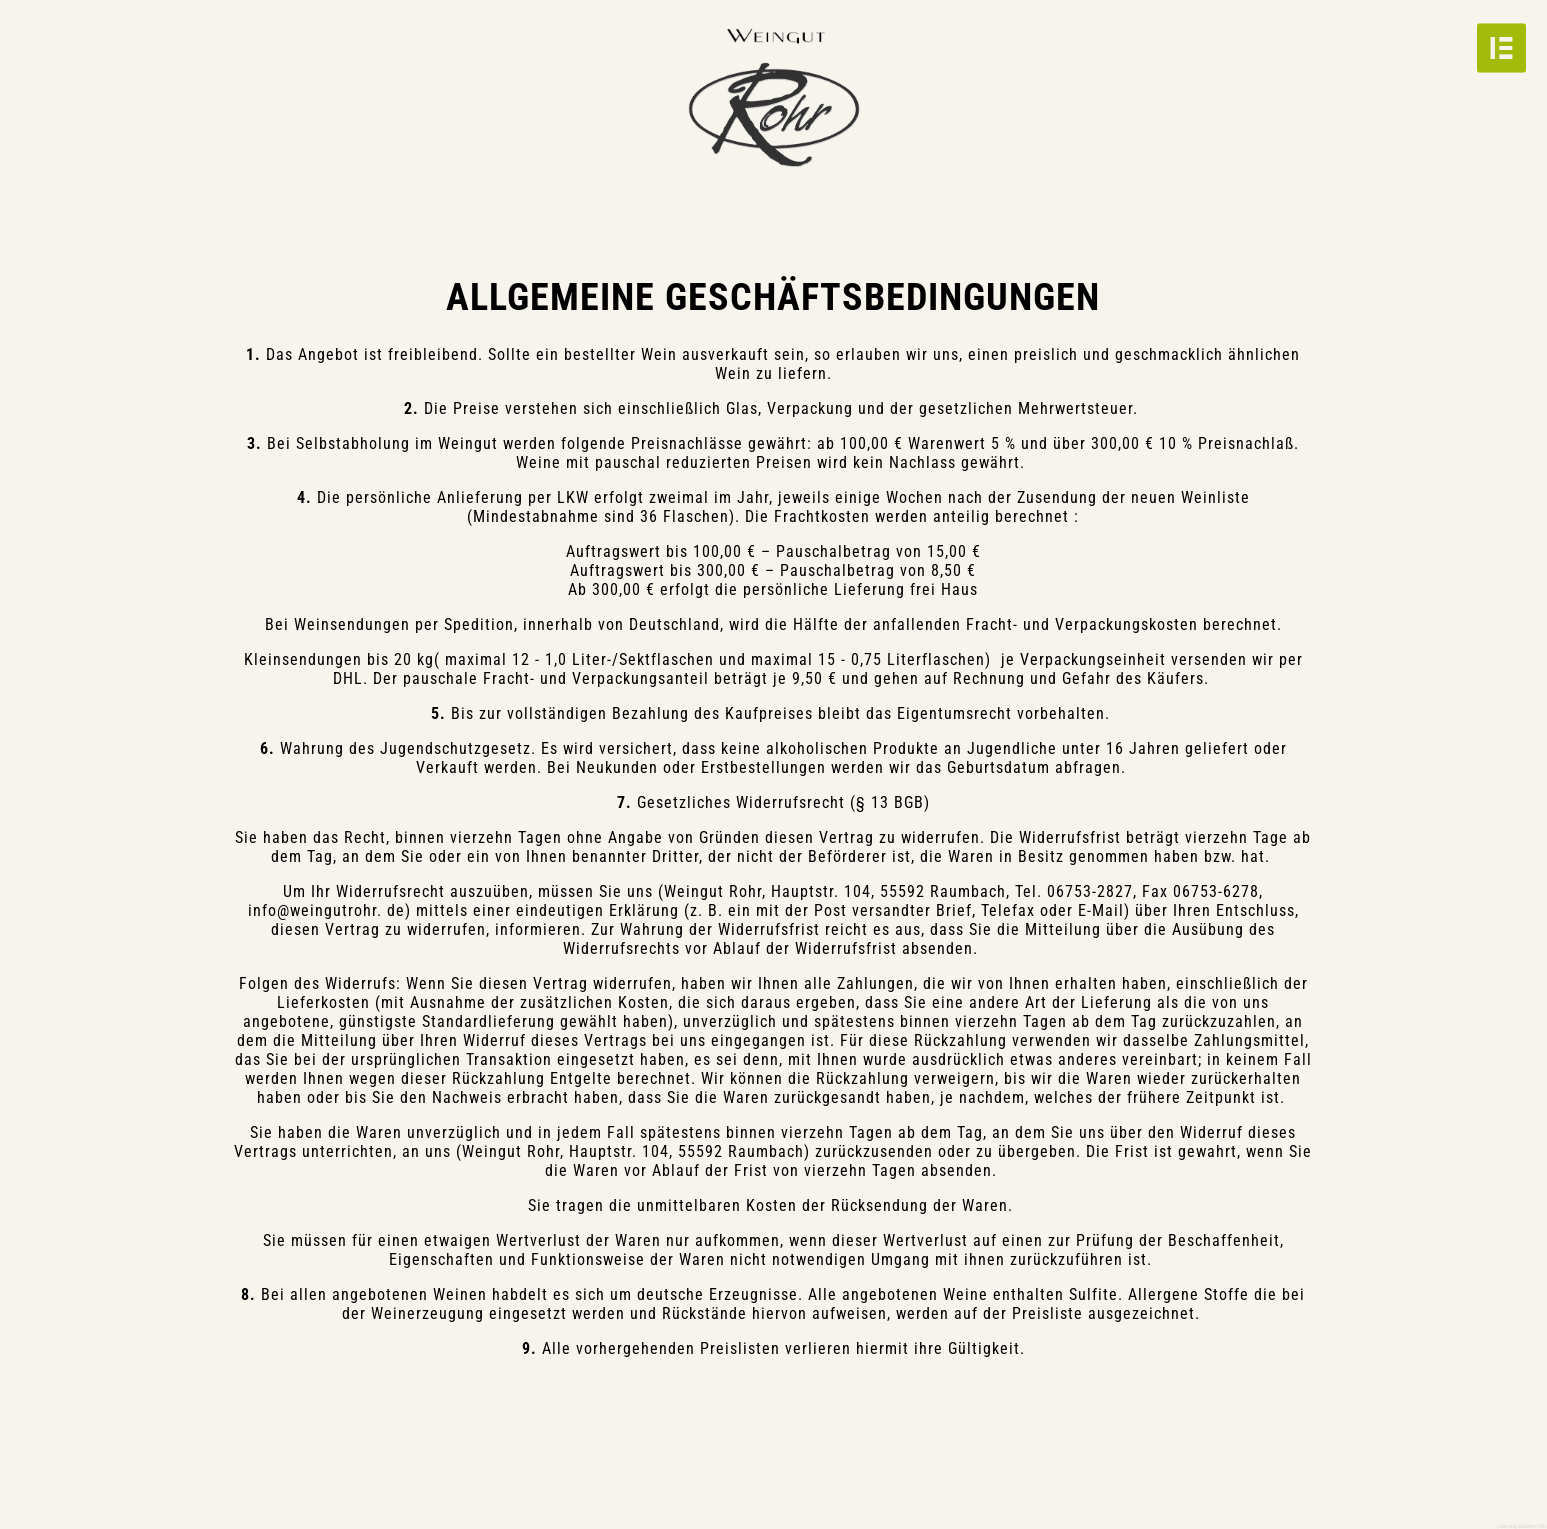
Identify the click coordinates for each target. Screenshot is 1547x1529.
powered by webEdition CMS (1522, 1526)
